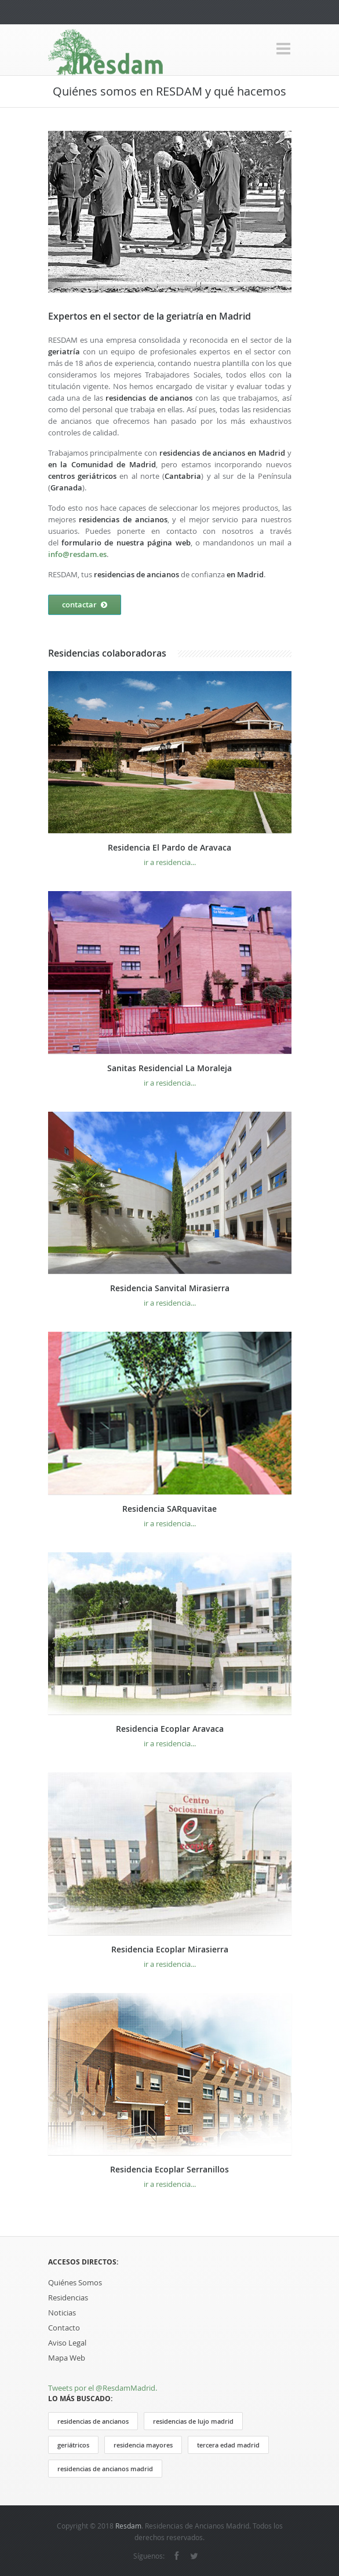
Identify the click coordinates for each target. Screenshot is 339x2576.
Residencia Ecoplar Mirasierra (169, 1949)
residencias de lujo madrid (193, 2421)
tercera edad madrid (228, 2445)
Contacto (64, 2327)
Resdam (128, 2525)
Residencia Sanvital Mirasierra (169, 1288)
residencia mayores (143, 2445)
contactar (84, 605)
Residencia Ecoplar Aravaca (170, 1728)
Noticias (62, 2312)
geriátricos (73, 2445)
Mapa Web (66, 2358)
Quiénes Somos (75, 2282)
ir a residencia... (170, 862)
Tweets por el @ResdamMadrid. (102, 2388)
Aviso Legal (67, 2342)
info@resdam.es (77, 554)
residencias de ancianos (93, 2421)
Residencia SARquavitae (169, 1508)
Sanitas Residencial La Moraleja (169, 1067)
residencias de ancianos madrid (105, 2468)
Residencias (68, 2297)
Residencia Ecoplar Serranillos (169, 2169)
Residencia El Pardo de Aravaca (169, 847)
